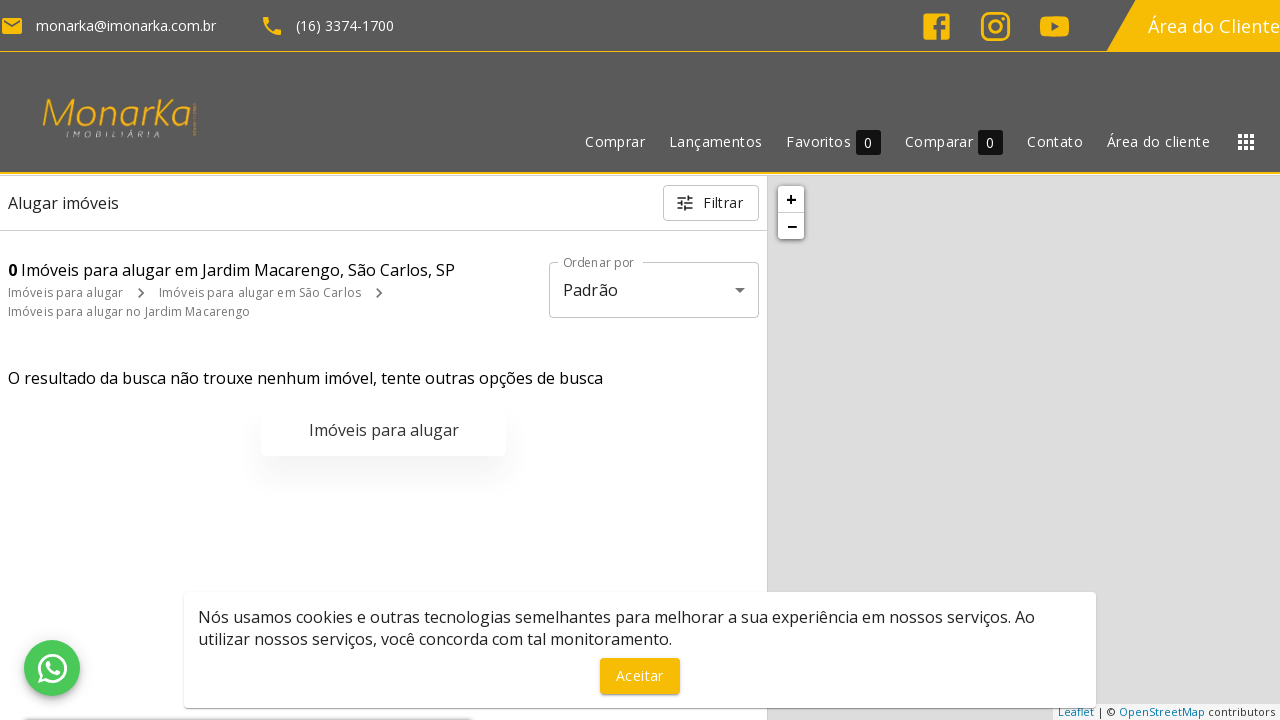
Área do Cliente (1214, 26)
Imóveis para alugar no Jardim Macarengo (129, 311)
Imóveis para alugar (65, 292)
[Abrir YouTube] (1054, 26)
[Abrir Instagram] (995, 26)
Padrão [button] (590, 290)
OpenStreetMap (1162, 711)
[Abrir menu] (1246, 142)
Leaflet (1076, 711)
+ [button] (791, 199)
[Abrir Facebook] (936, 26)
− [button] (792, 226)
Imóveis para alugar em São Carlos (260, 292)
